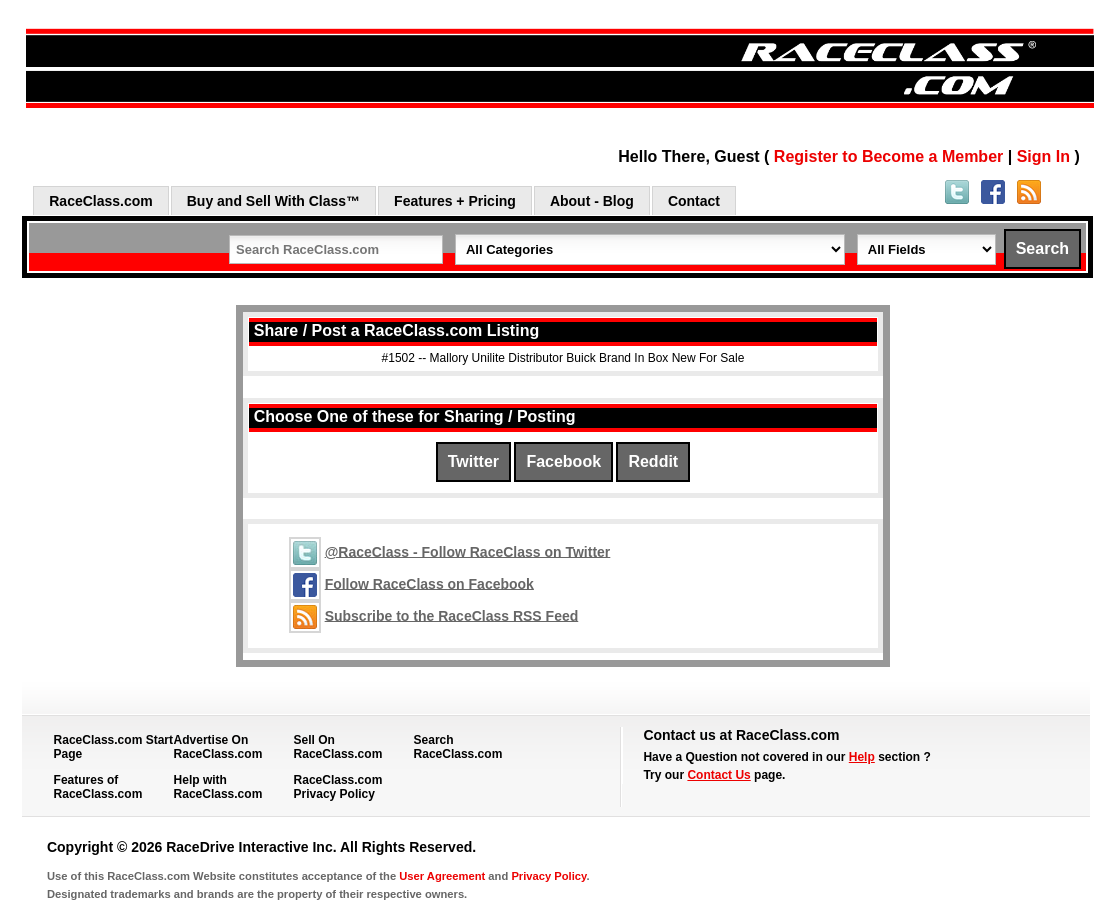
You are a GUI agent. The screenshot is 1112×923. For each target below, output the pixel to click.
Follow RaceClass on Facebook (429, 583)
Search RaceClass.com (458, 747)
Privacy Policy (548, 876)
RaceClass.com (101, 201)
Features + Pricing (455, 201)
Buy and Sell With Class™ (273, 201)
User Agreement (442, 876)
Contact (694, 201)
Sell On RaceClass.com (338, 747)
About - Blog (592, 201)
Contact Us (718, 775)
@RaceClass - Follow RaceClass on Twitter (468, 551)
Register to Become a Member (888, 156)
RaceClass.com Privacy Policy (338, 787)
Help (862, 757)
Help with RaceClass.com (218, 787)
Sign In (1043, 156)
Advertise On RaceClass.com (218, 747)
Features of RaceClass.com (98, 787)
